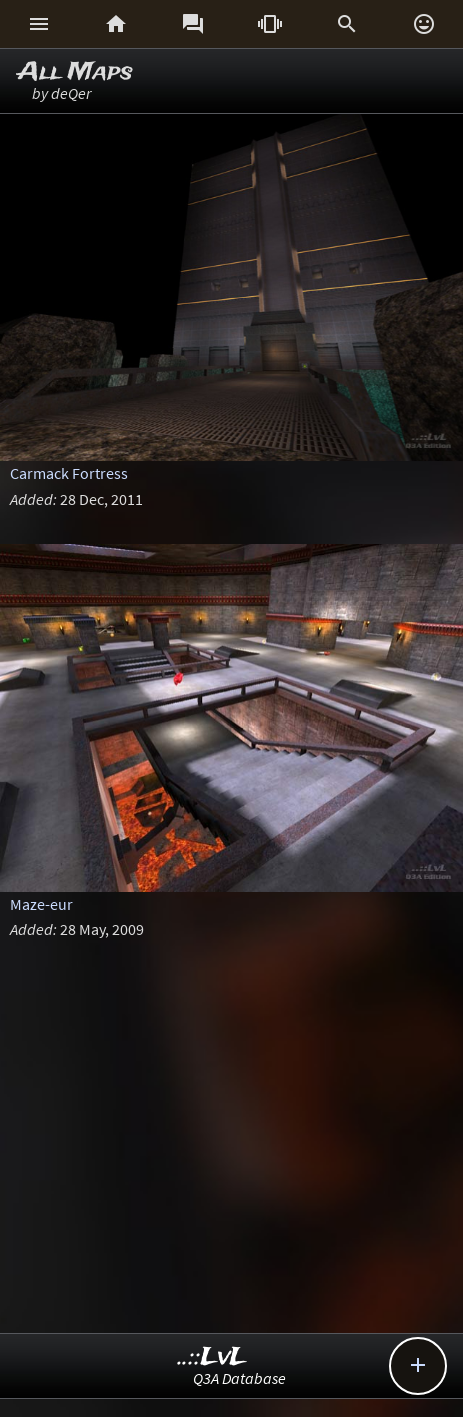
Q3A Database (239, 1378)
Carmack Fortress (69, 473)
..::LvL (212, 1357)
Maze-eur (41, 904)
